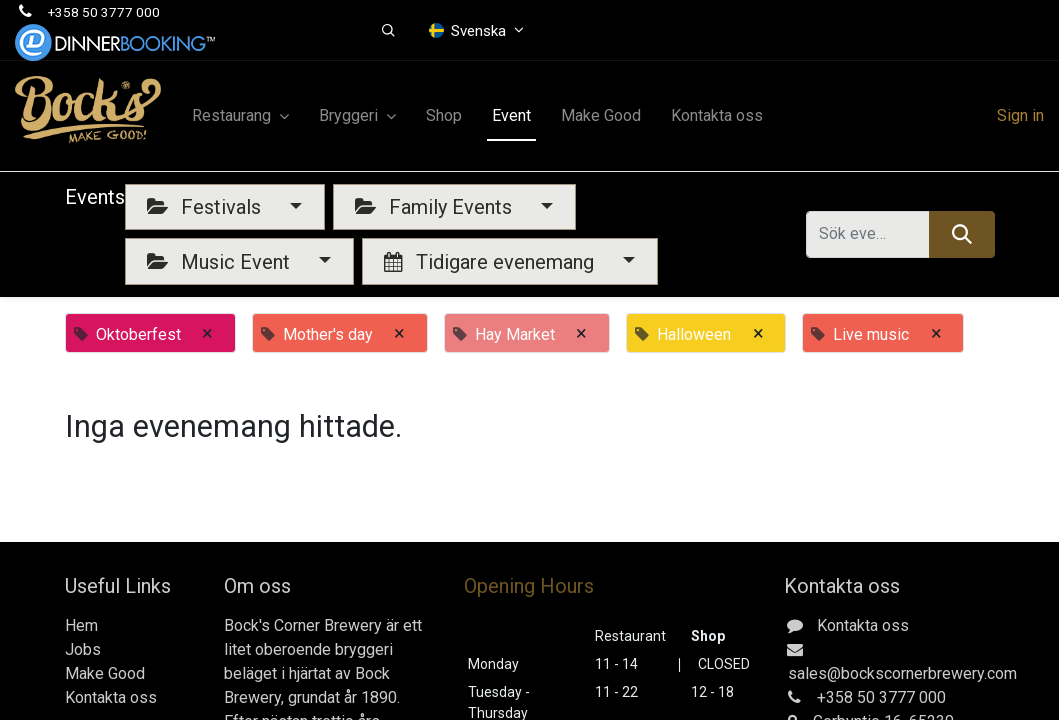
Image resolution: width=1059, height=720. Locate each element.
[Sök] (961, 234)
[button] (388, 31)
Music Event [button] (221, 262)
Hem (81, 625)
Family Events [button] (436, 207)
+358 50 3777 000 (104, 12)
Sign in (1020, 115)
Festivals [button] (206, 207)
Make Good (105, 673)
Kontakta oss (111, 697)
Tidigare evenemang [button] (491, 262)
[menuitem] (444, 116)
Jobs (83, 649)
